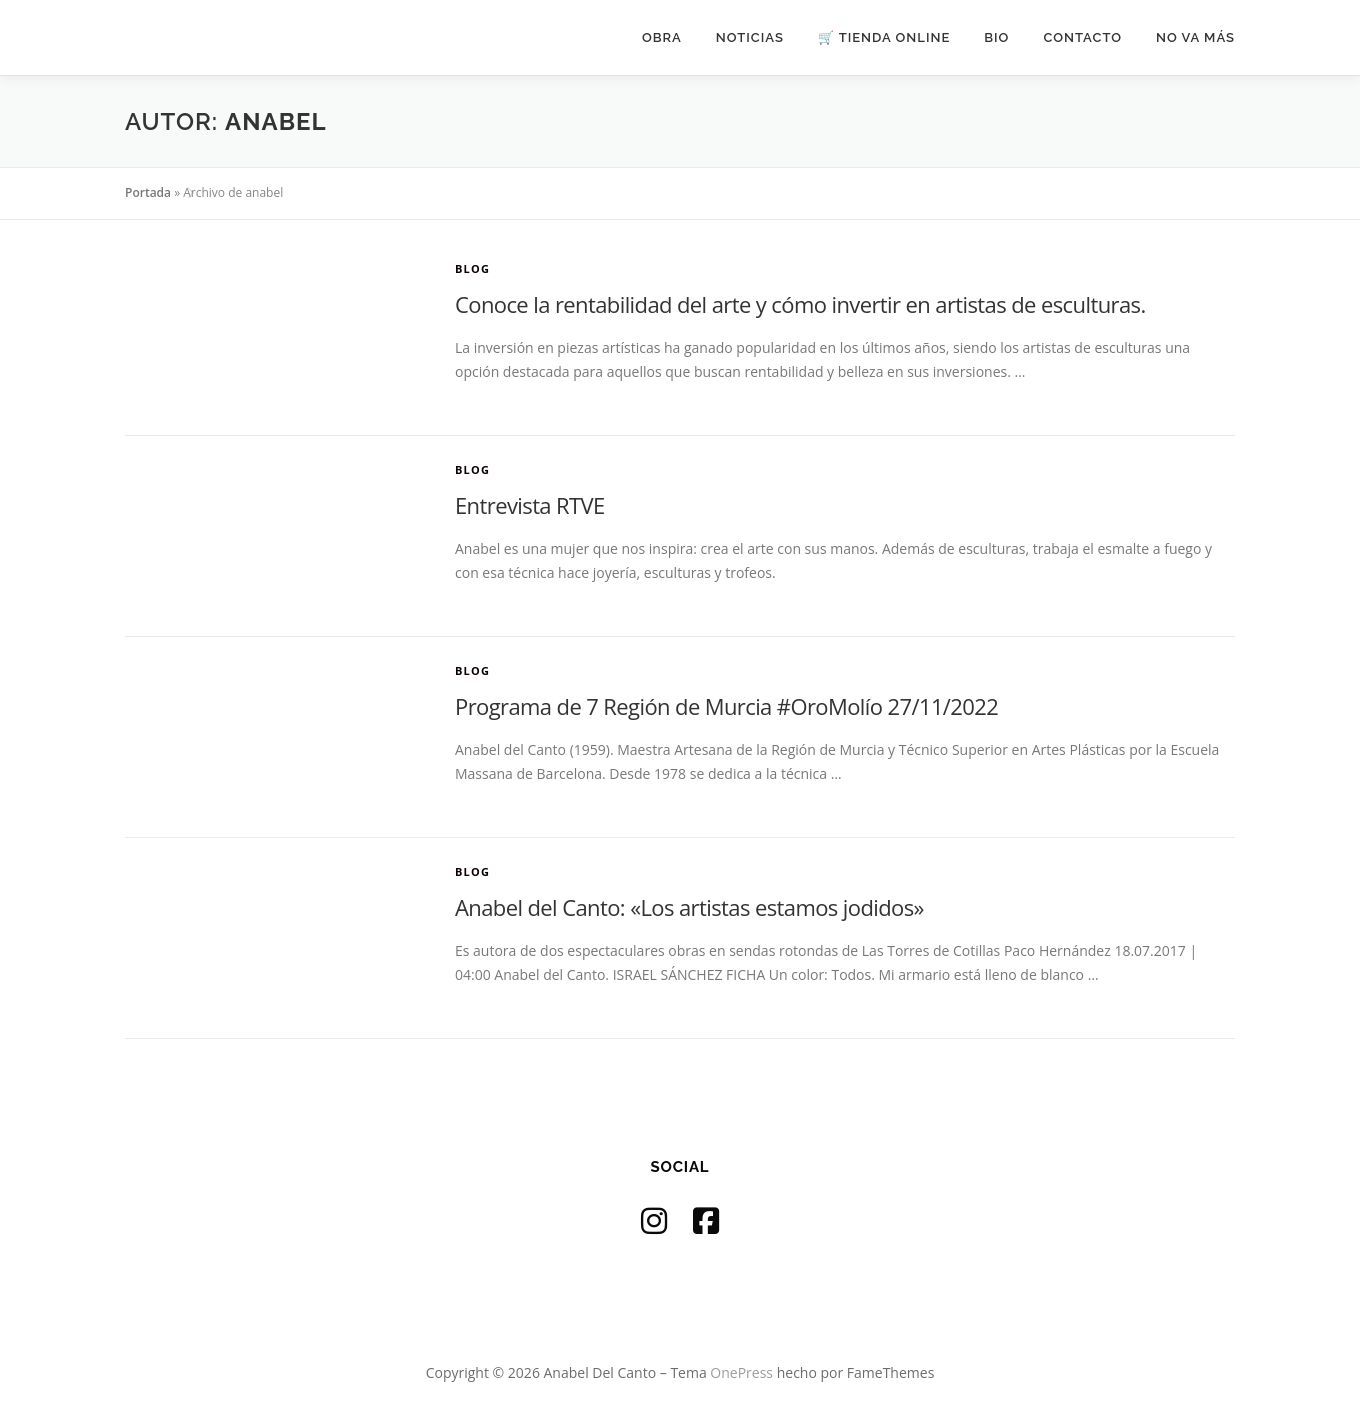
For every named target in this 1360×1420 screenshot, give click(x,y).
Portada (148, 192)
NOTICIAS (750, 37)
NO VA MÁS (1195, 37)
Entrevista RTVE (530, 505)
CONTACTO (1082, 37)
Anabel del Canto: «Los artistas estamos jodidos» (689, 907)
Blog (472, 268)
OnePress (741, 1372)
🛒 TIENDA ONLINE (884, 37)
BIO (996, 37)
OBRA (662, 37)
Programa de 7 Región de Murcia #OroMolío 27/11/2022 (726, 706)
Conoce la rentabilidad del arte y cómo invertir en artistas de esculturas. (800, 304)
